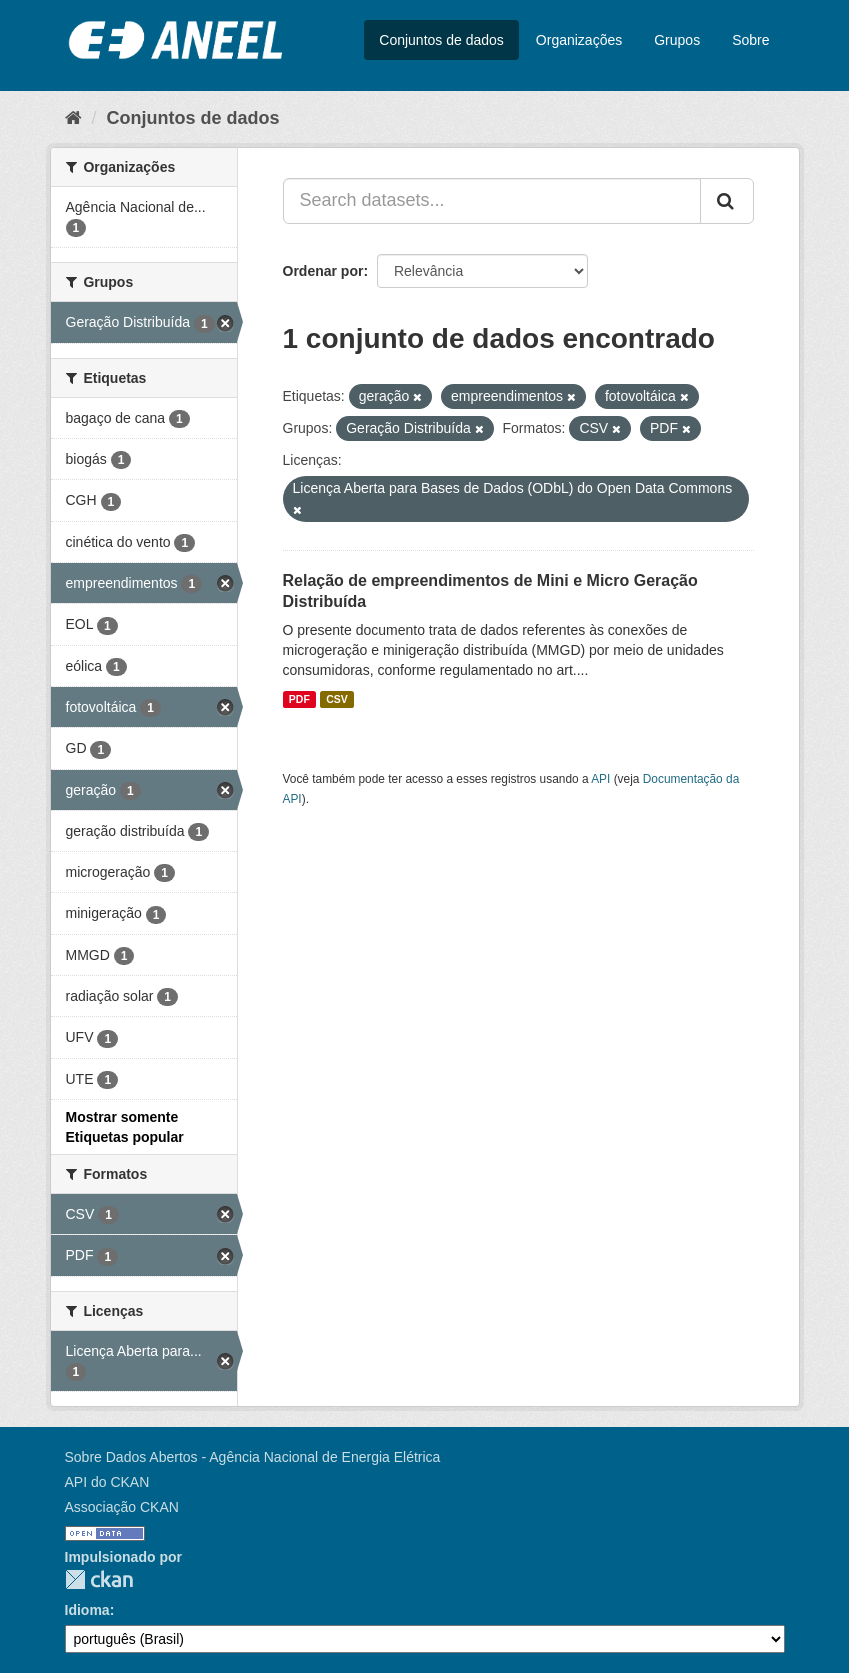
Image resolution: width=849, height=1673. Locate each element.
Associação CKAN (122, 1507)
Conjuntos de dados (441, 40)
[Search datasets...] (492, 201)
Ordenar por (323, 271)
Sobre (750, 40)
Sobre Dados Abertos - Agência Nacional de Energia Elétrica (253, 1457)
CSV (337, 699)
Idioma (87, 1610)
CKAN (99, 1579)
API (600, 779)
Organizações (579, 40)
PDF (299, 699)
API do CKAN (107, 1482)
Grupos (677, 40)
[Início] (73, 118)
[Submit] (727, 201)
